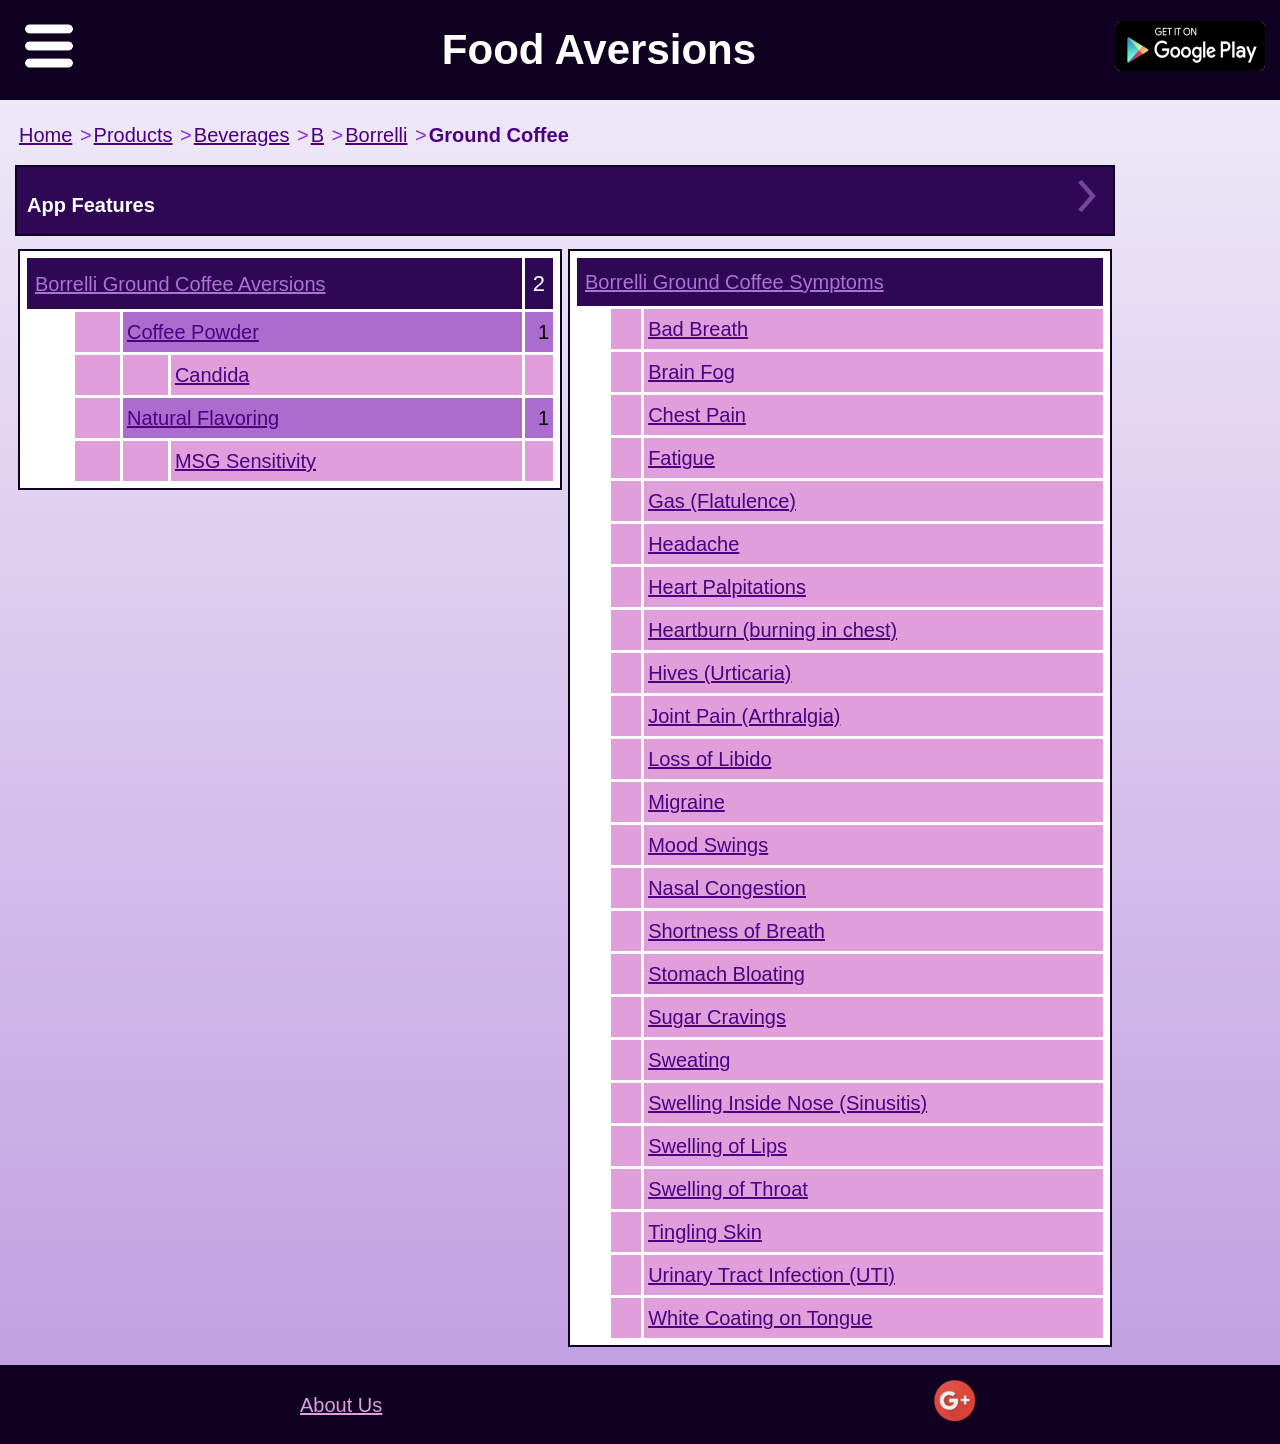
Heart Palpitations (727, 587)
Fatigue (681, 458)
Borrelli (376, 135)
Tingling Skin (705, 1232)
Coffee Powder (193, 332)
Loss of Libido (709, 759)
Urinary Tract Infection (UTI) (771, 1275)
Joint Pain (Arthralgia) (744, 716)
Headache (693, 544)
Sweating (689, 1060)
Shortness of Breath (736, 931)
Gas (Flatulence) (722, 501)
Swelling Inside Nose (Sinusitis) (787, 1103)
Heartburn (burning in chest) (772, 630)
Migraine (686, 802)
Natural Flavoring (203, 418)
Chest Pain (697, 415)
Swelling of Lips (717, 1146)
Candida (212, 375)
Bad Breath (698, 329)
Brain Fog (691, 372)
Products (133, 135)
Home (45, 135)
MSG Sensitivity (245, 461)
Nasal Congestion (727, 888)
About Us (341, 1405)
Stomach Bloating (726, 974)
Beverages (242, 135)
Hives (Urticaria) (719, 673)
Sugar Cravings (717, 1017)
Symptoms (734, 282)
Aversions (180, 284)
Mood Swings (708, 845)
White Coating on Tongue (760, 1318)
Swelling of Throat (728, 1189)
